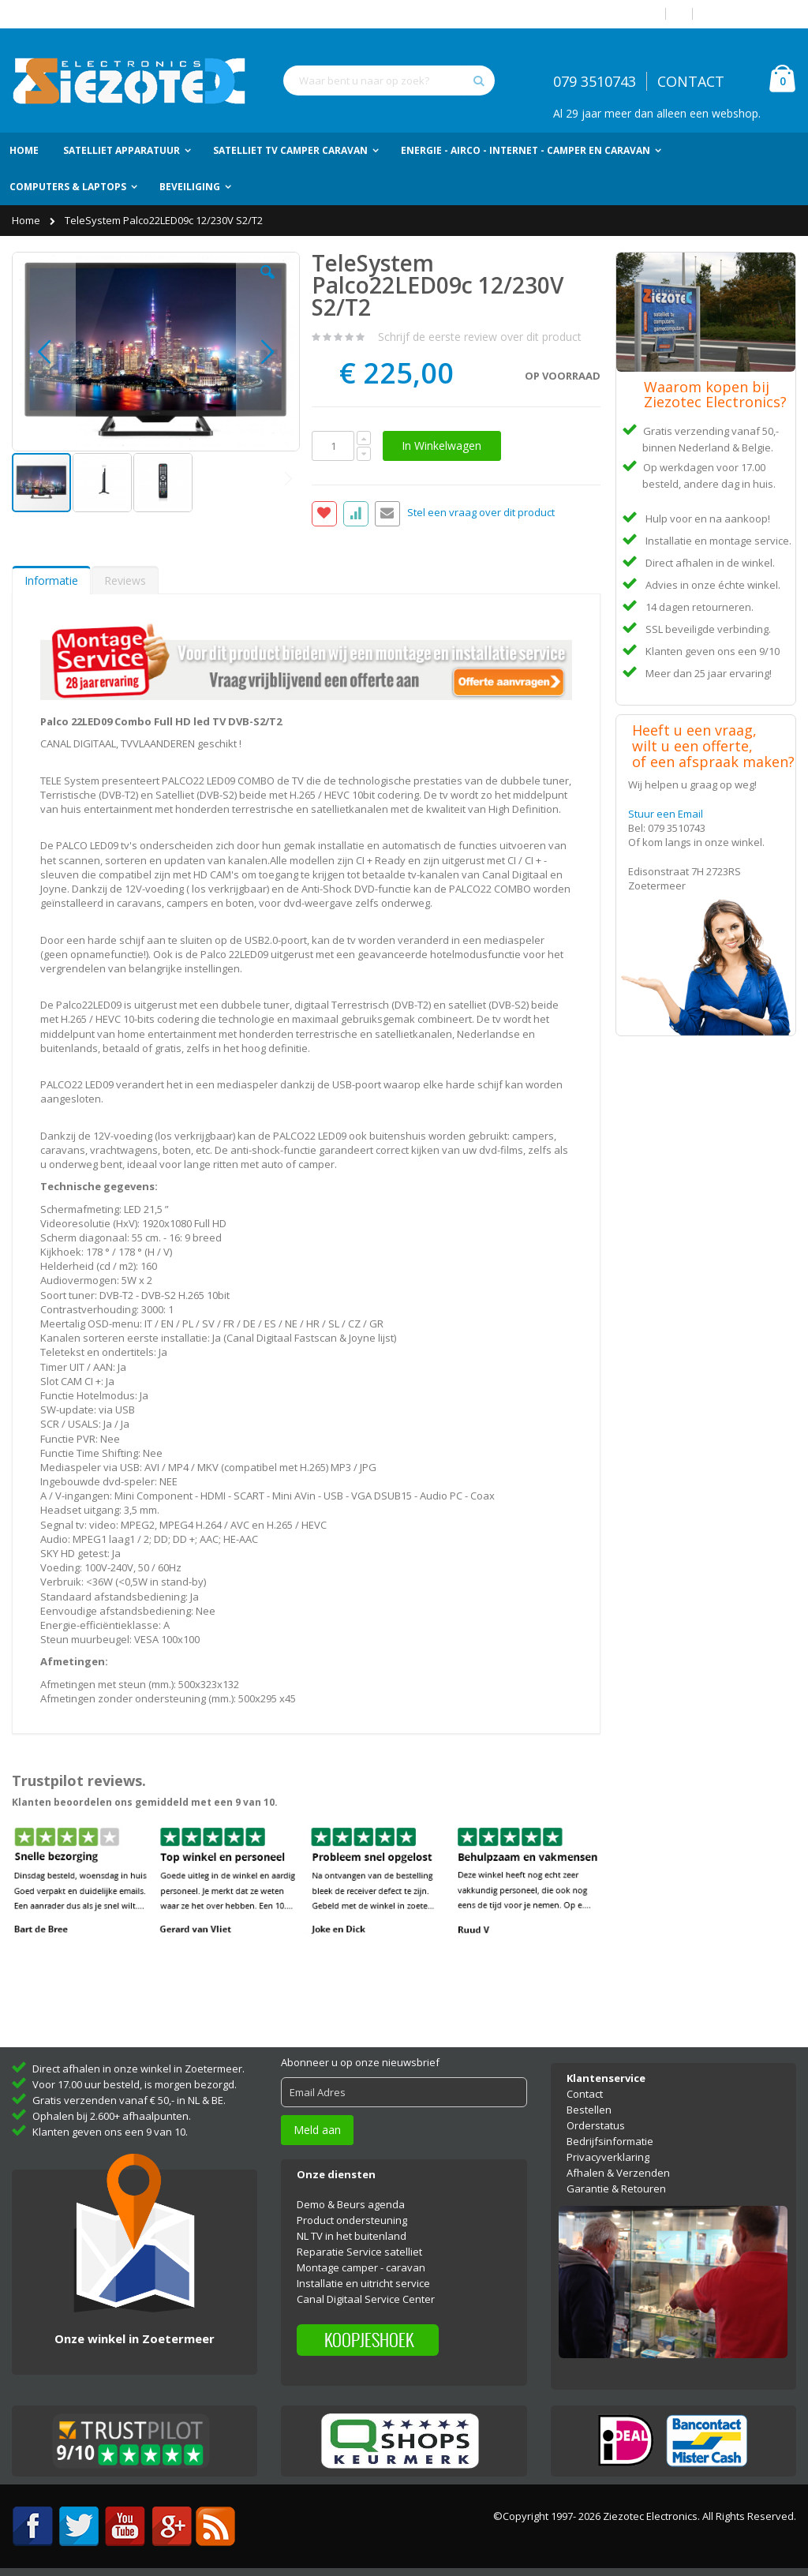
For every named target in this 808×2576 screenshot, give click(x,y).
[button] (267, 284)
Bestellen (589, 2109)
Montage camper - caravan (361, 2267)
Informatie (51, 580)
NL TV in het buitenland (351, 2236)
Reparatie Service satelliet (359, 2252)
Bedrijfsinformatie (610, 2141)
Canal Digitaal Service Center (366, 2299)
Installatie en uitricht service (363, 2283)
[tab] (51, 580)
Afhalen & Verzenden (618, 2173)
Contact (585, 2094)
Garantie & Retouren (616, 2188)
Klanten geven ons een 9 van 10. (110, 2132)
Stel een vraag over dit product (481, 513)
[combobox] (389, 80)
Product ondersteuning (352, 2220)
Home (27, 220)
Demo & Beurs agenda (351, 2204)
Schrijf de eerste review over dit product (480, 336)
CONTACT (690, 81)
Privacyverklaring (608, 2157)
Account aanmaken (750, 14)
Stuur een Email (665, 814)
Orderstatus (596, 2125)
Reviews (125, 580)
